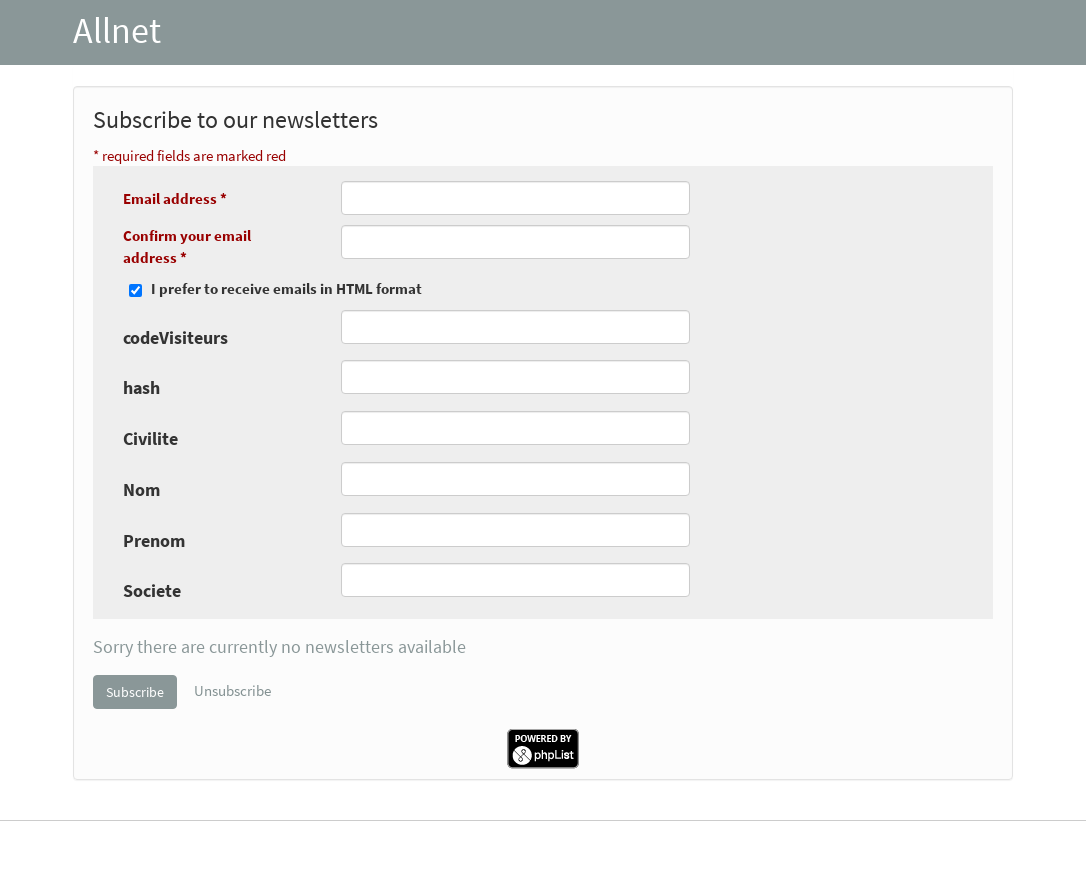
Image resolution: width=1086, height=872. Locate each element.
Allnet (117, 30)
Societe (152, 590)
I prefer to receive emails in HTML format (286, 288)
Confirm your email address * (187, 246)
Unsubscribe (232, 689)
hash (141, 387)
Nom (141, 489)
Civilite (150, 438)
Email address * (175, 198)
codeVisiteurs (175, 337)
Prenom (154, 540)
